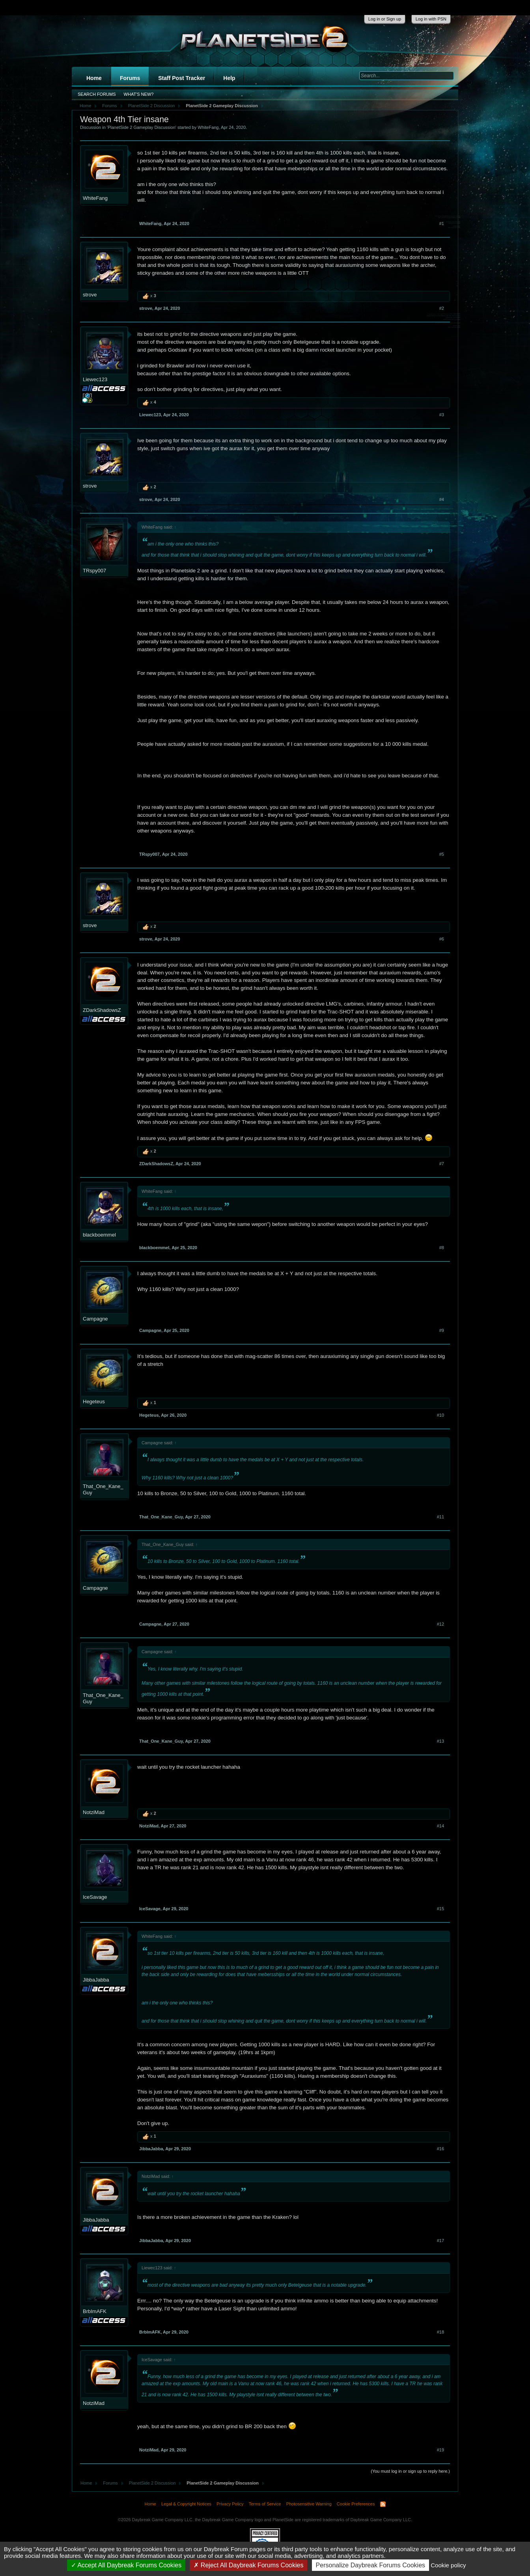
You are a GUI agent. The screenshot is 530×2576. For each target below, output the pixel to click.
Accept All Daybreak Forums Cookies (126, 2565)
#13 (440, 1741)
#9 (441, 1330)
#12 (440, 1624)
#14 (440, 1826)
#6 (441, 939)
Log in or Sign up (384, 19)
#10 (440, 1415)
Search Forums (97, 94)
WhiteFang (208, 127)
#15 (440, 1908)
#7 (441, 1163)
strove (90, 295)
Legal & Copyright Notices (186, 2503)
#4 (441, 499)
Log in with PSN (431, 19)
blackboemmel (99, 1235)
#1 (441, 223)
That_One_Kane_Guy (103, 1489)
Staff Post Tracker (181, 78)
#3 (441, 414)
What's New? (139, 94)
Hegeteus (94, 1401)
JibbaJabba (96, 1980)
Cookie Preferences (356, 2503)
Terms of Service (265, 2503)
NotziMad (94, 1812)
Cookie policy (448, 2565)
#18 (440, 2332)
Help (229, 78)
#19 (440, 2449)
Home (94, 78)
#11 (440, 1516)
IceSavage (95, 1897)
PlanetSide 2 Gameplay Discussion (141, 127)
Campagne (95, 1319)
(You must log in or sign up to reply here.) (410, 2471)
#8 (441, 1247)
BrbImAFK (94, 2311)
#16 (440, 2148)
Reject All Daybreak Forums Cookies (248, 2565)
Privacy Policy (229, 2503)
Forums (130, 78)
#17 (440, 2240)
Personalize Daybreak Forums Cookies (370, 2565)
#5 (441, 854)
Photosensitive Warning (309, 2503)
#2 (441, 308)
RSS (383, 2504)
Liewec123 (95, 379)
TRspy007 (94, 571)
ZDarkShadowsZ (102, 1010)
